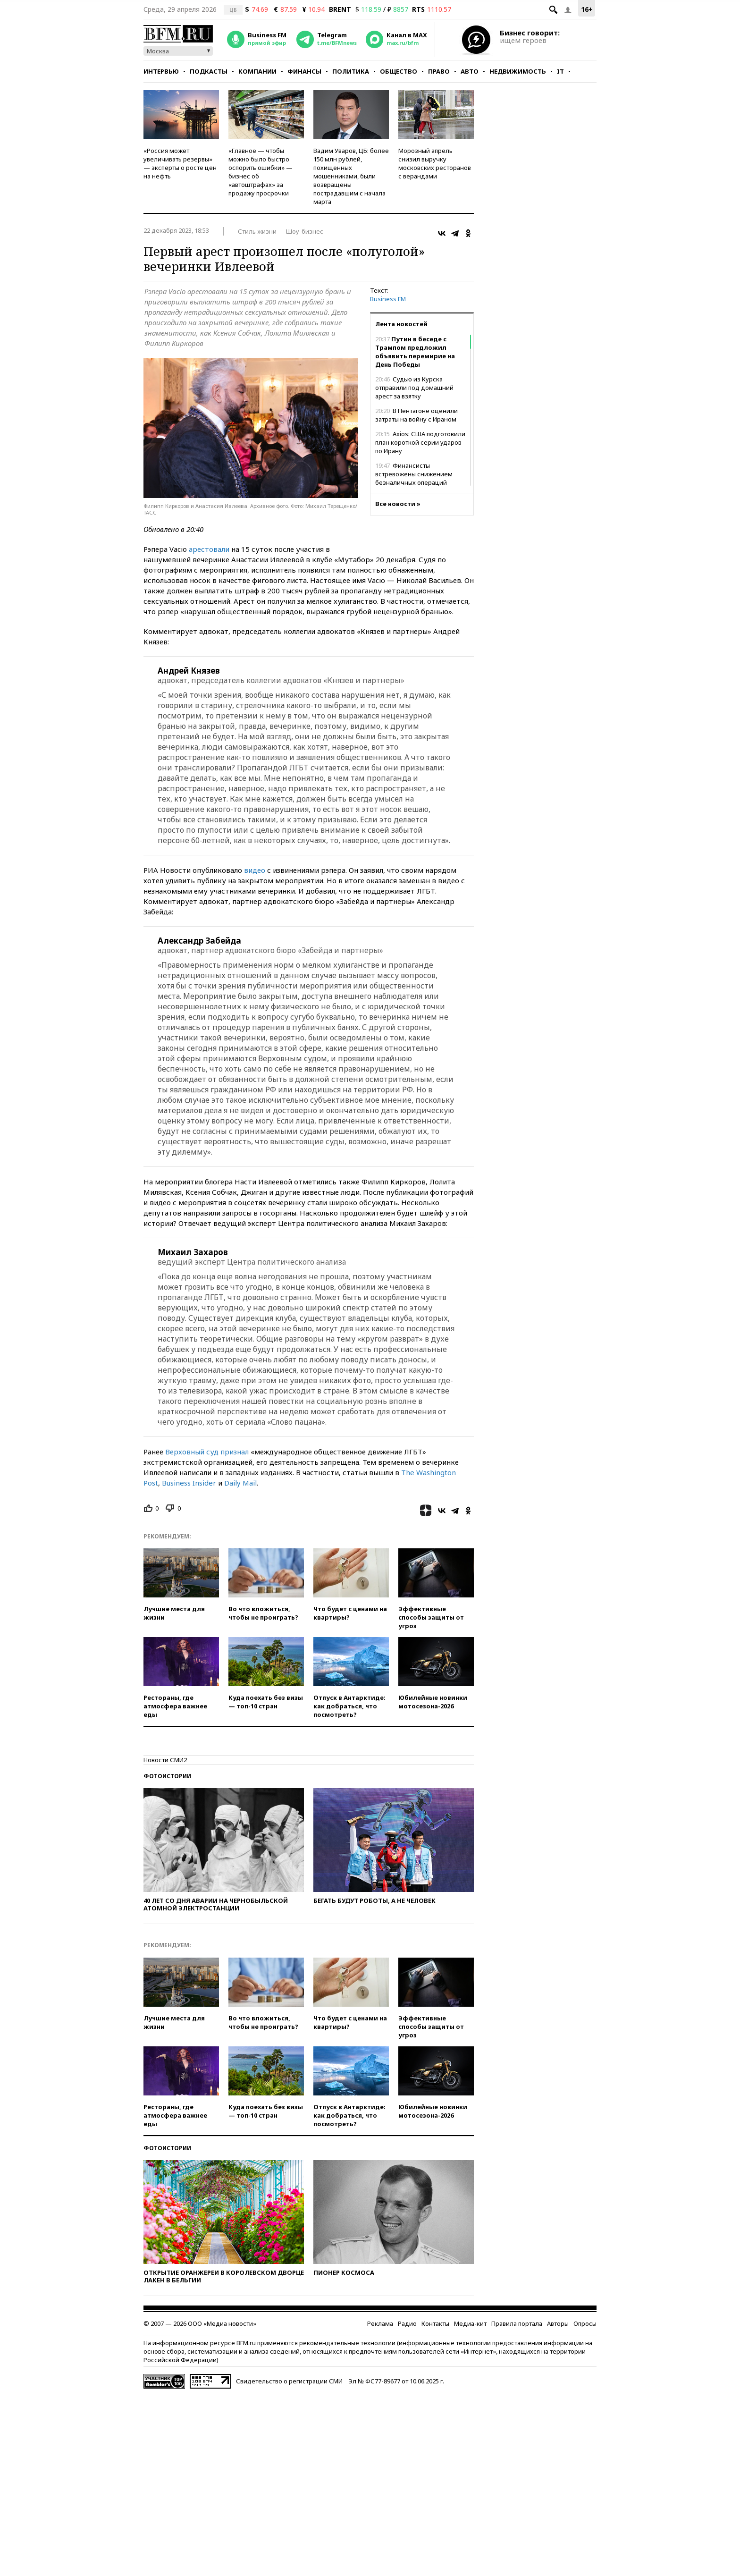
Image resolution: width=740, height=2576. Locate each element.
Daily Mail (240, 1482)
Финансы (304, 71)
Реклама (380, 2323)
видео (254, 870)
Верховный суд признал (207, 1451)
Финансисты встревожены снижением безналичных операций (414, 474)
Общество (398, 71)
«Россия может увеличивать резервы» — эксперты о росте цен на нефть (180, 163)
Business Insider (189, 1482)
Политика (350, 71)
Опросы (585, 2323)
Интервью (161, 71)
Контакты (435, 2323)
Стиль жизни (257, 231)
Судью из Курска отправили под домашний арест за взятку (414, 387)
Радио (407, 2323)
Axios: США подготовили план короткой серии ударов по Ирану (420, 442)
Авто (470, 71)
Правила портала (516, 2323)
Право (439, 71)
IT (560, 71)
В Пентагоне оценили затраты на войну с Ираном (416, 414)
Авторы (558, 2323)
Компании (257, 71)
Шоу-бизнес (304, 231)
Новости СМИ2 (165, 1760)
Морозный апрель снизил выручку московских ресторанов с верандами (434, 163)
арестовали (209, 549)
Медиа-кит (470, 2323)
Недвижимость (517, 71)
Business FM (388, 299)
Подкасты (208, 71)
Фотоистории (167, 1776)
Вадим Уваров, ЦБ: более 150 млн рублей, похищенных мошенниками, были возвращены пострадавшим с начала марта (351, 176)
